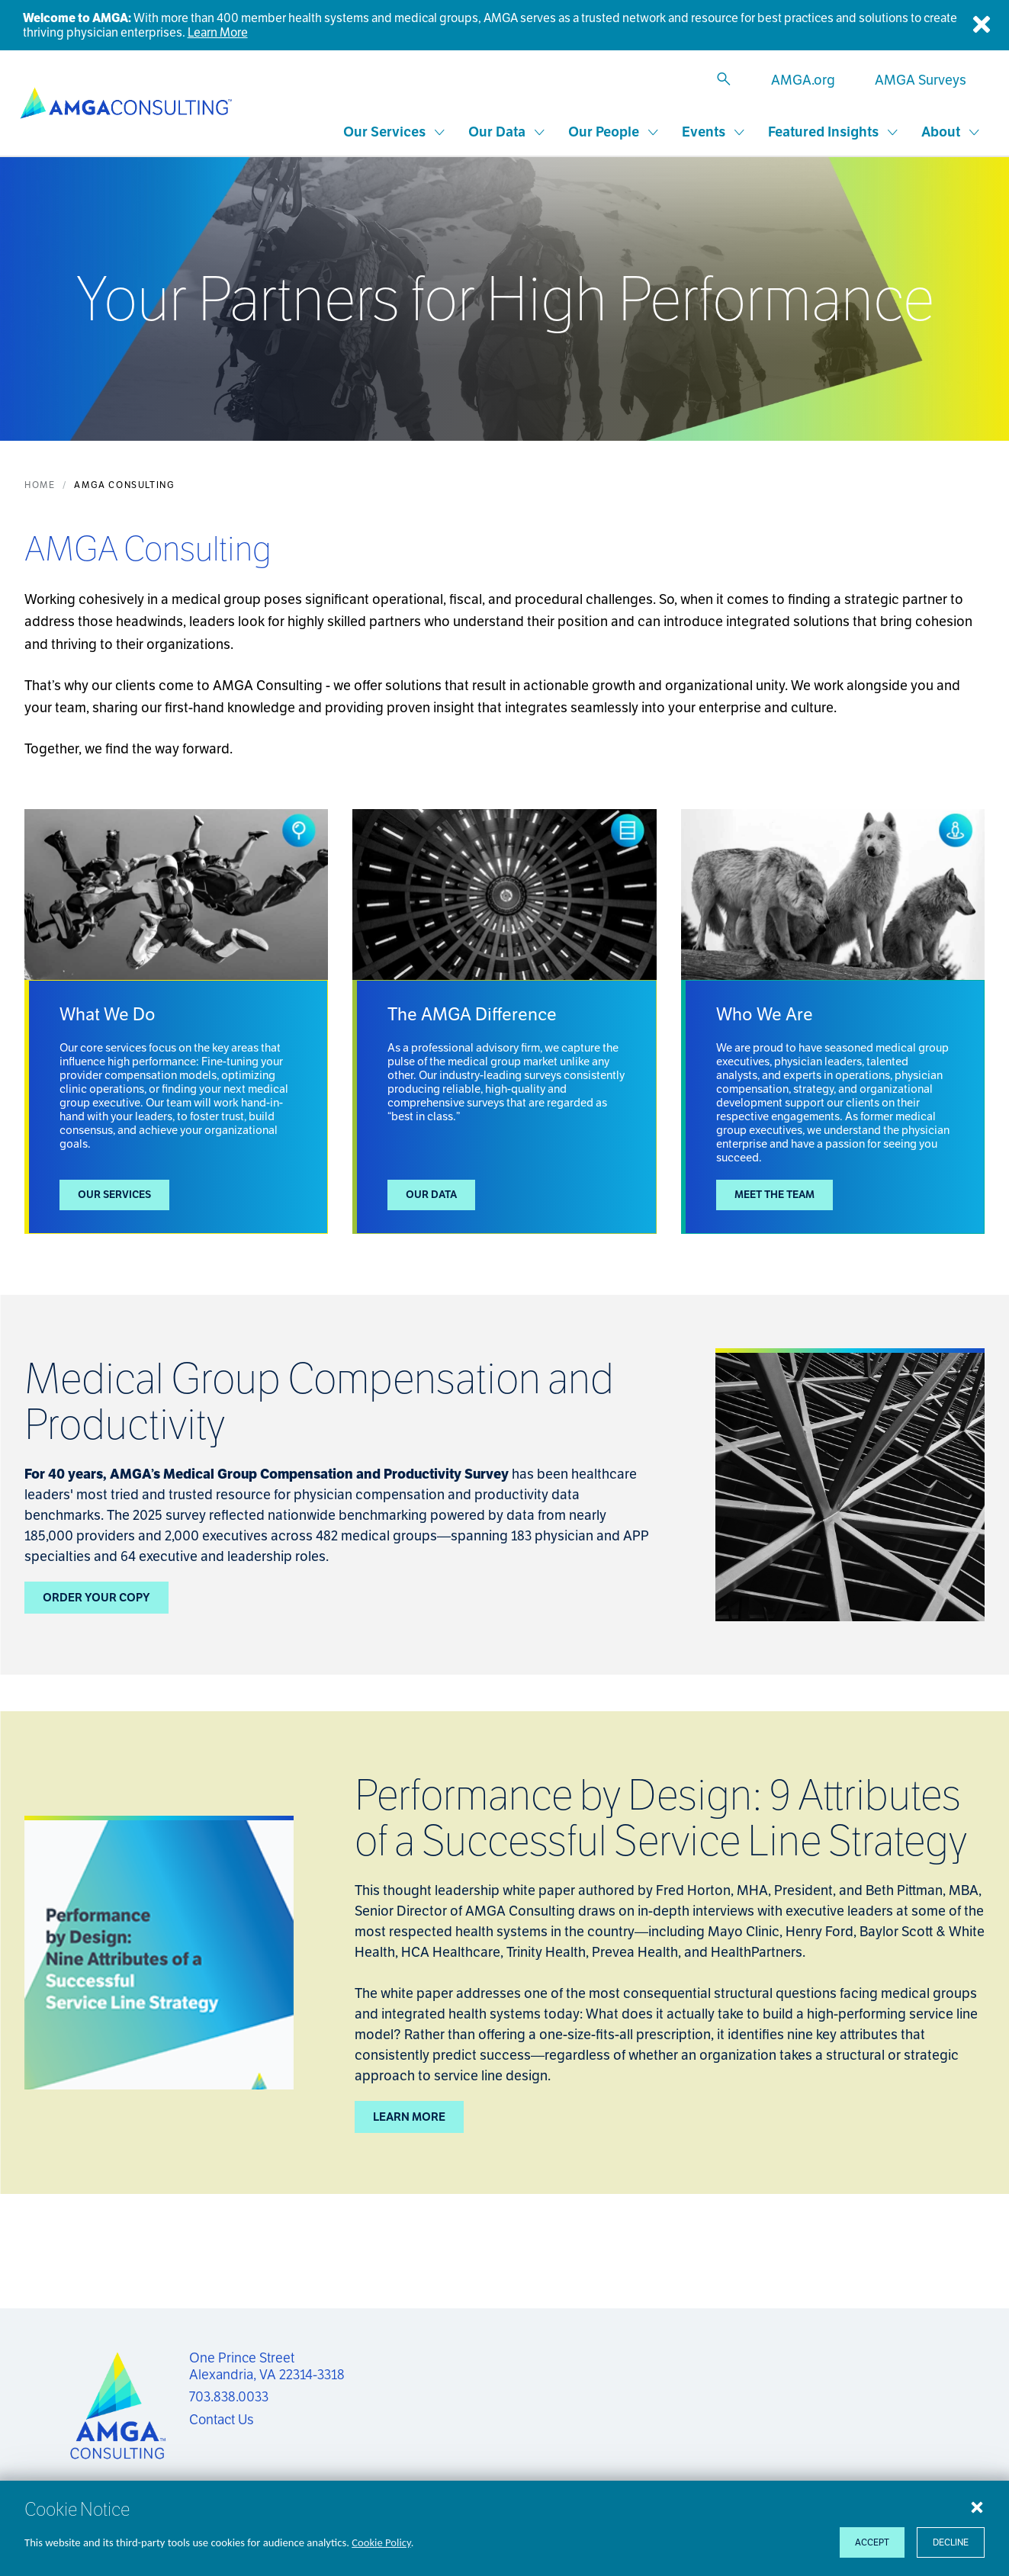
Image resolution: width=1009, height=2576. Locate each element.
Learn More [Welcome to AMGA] (218, 32)
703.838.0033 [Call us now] (228, 2396)
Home (39, 486)
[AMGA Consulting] (132, 104)
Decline (951, 2542)
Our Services (115, 1196)
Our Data (432, 1196)
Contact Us (221, 2419)
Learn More (409, 2118)
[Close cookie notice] (977, 2506)
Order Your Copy (96, 1599)
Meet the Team (776, 1196)
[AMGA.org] (800, 80)
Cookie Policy (381, 2542)
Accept (872, 2542)
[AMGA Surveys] (917, 80)
